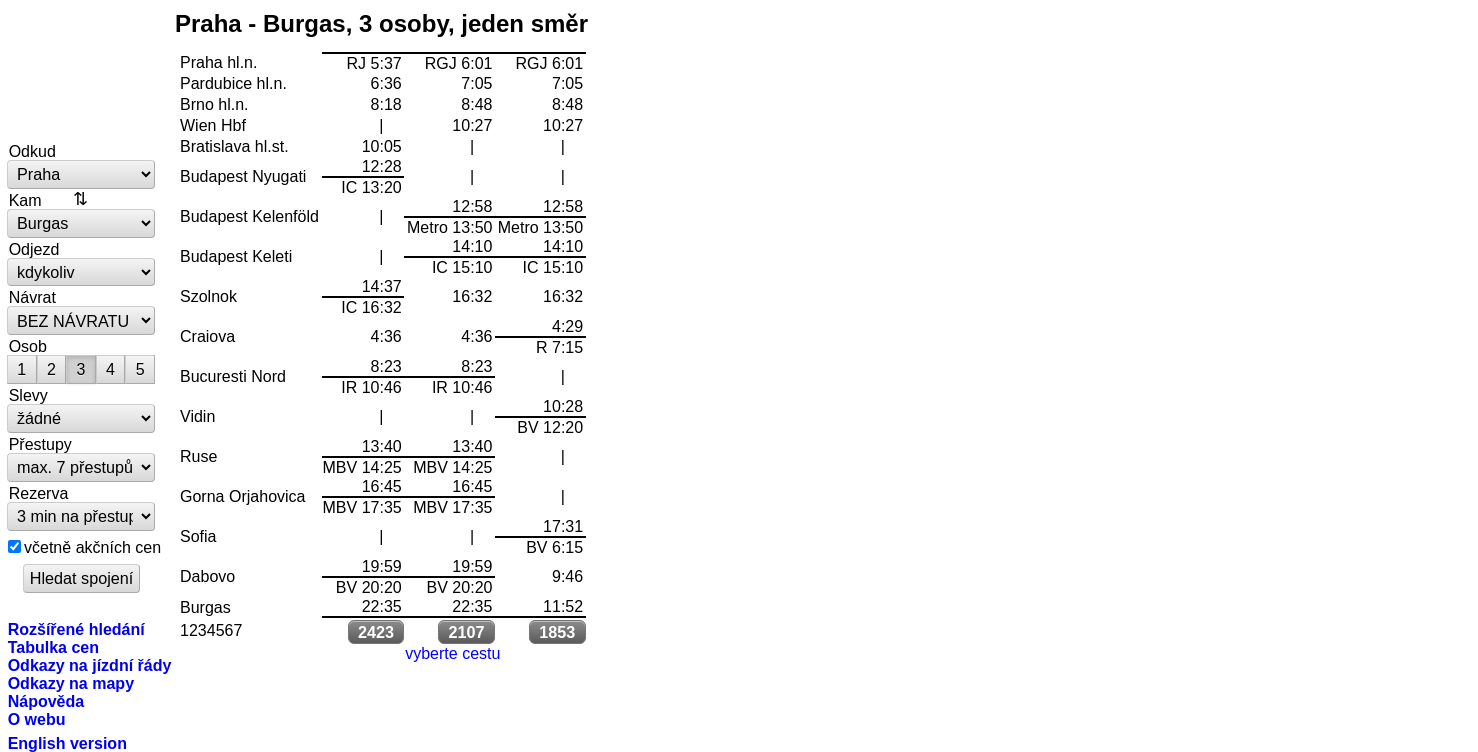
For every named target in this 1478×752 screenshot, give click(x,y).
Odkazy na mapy (71, 683)
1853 (557, 632)
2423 (376, 632)
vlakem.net (82, 72)
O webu (37, 719)
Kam (25, 200)
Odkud (32, 151)
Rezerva (39, 493)
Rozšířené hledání (76, 629)
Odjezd (34, 249)
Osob (28, 346)
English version (67, 743)
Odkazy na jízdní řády (90, 665)
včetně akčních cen (92, 547)
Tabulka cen (53, 647)
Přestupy (40, 444)
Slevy (28, 395)
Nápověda (46, 701)
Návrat (32, 297)
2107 (467, 632)
